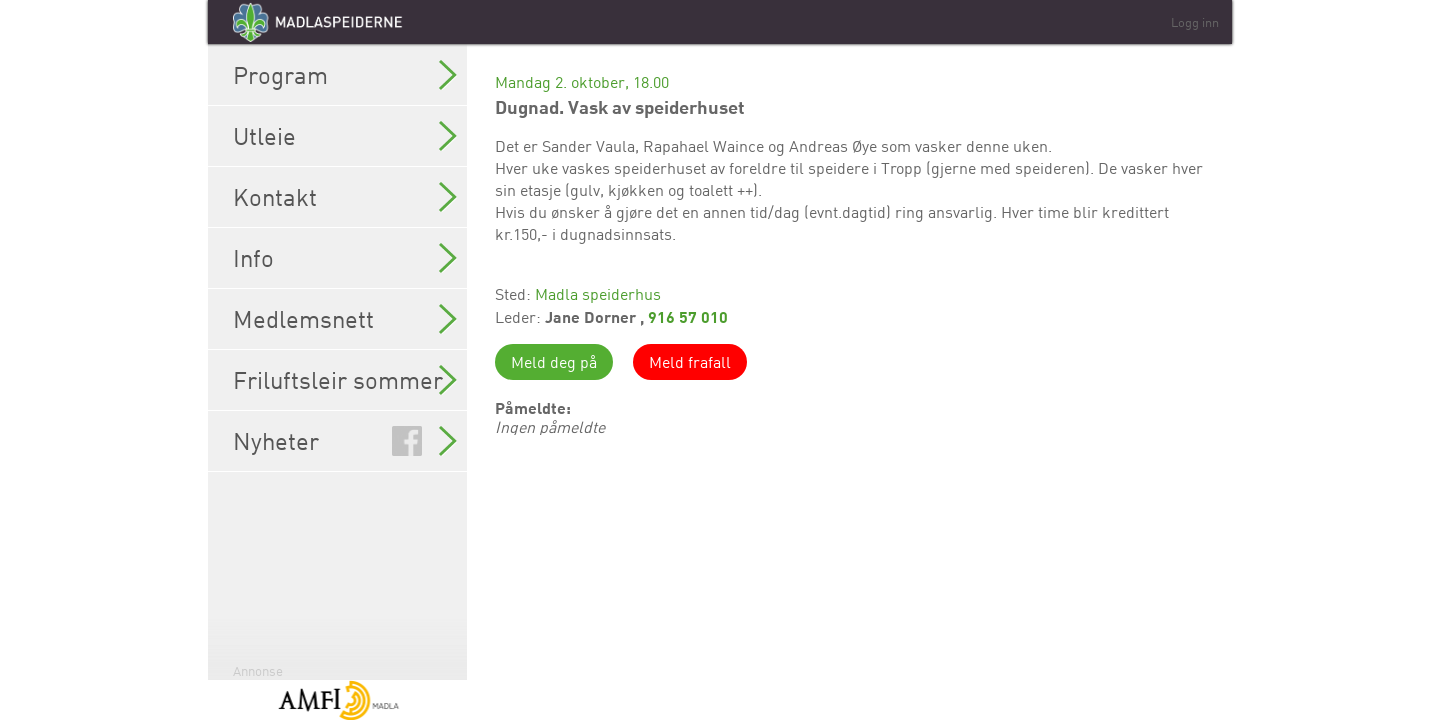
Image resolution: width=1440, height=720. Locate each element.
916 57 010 (688, 316)
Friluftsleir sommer (345, 380)
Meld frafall (690, 362)
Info (345, 258)
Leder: (520, 317)
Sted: (515, 294)
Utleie (345, 136)
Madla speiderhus (598, 294)
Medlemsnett (345, 319)
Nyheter (345, 441)
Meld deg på (554, 362)
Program (345, 75)
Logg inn (1195, 22)
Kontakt (345, 197)
